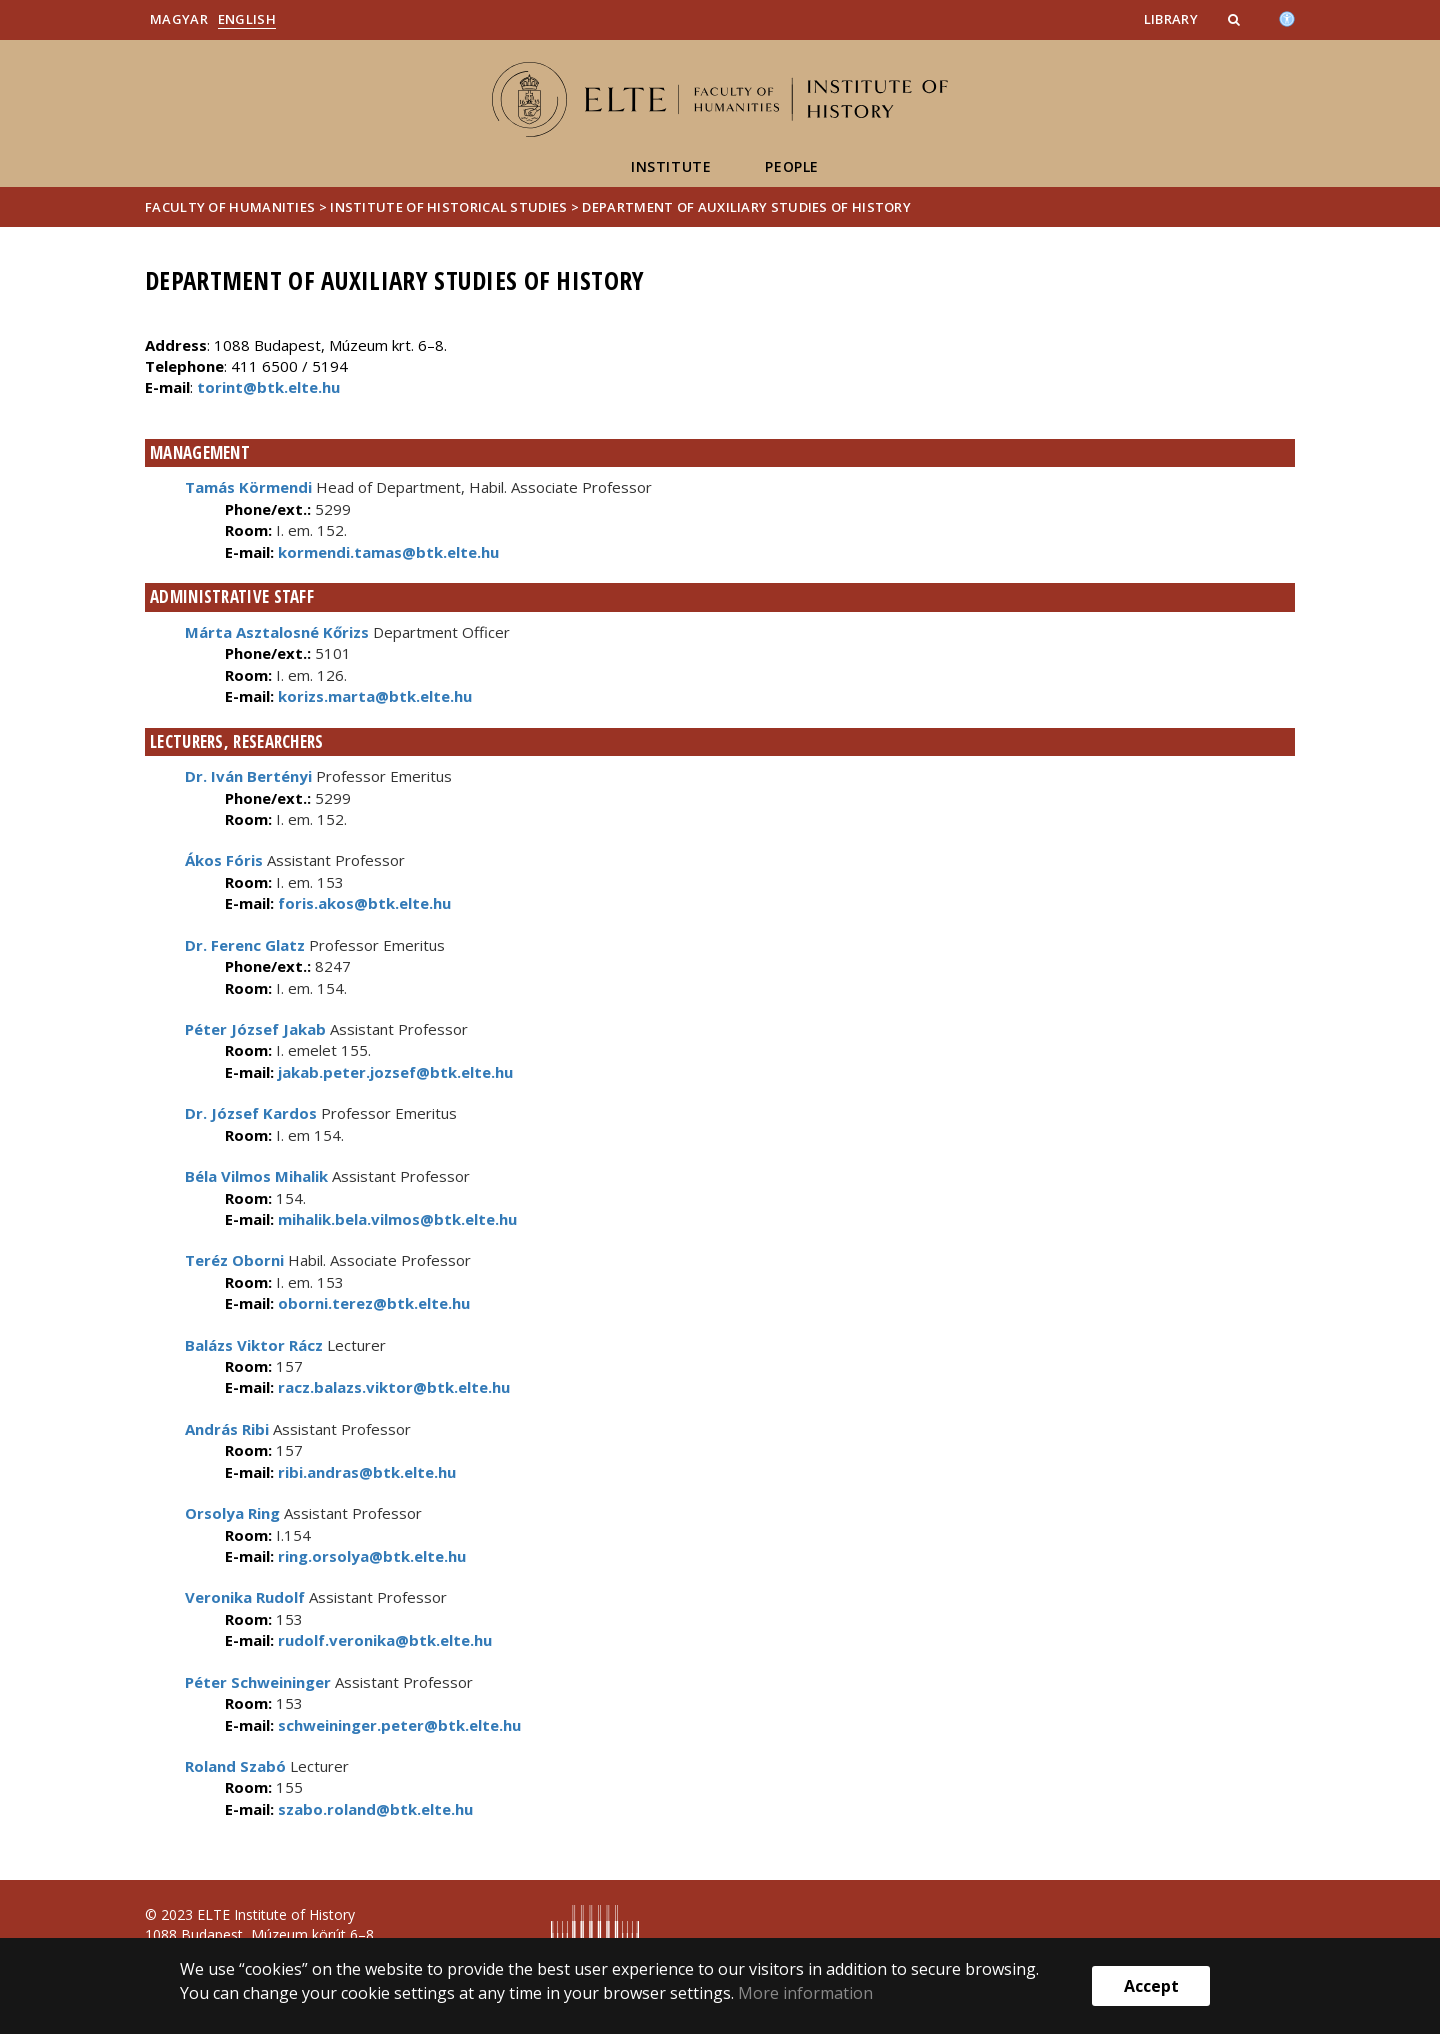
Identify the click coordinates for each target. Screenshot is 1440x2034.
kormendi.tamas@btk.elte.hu (386, 552)
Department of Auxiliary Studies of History (746, 207)
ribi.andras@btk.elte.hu (365, 1472)
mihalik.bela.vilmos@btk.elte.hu (395, 1219)
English (247, 19)
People (792, 166)
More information (805, 1993)
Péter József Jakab (255, 1029)
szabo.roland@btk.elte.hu (373, 1809)
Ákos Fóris (224, 860)
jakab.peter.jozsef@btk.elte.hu (393, 1072)
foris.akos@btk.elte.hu (362, 903)
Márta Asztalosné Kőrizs (277, 632)
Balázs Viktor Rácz (254, 1345)
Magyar (179, 19)
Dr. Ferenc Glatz (245, 945)
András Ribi (227, 1429)
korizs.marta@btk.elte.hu (373, 696)
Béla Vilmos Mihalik (256, 1176)
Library (1171, 19)
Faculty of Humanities (230, 207)
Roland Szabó (235, 1766)
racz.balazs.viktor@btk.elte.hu (392, 1387)
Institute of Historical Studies (448, 207)
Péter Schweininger (258, 1682)
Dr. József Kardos (251, 1113)
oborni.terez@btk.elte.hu (372, 1303)
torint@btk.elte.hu (268, 387)
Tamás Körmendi (248, 487)
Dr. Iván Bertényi (248, 776)
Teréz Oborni (234, 1260)
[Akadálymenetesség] (1287, 17)
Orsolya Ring (232, 1513)
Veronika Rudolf (245, 1597)
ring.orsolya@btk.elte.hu (370, 1556)
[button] (1236, 19)
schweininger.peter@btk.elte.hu (397, 1725)
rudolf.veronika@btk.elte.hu (383, 1640)
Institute (671, 166)
